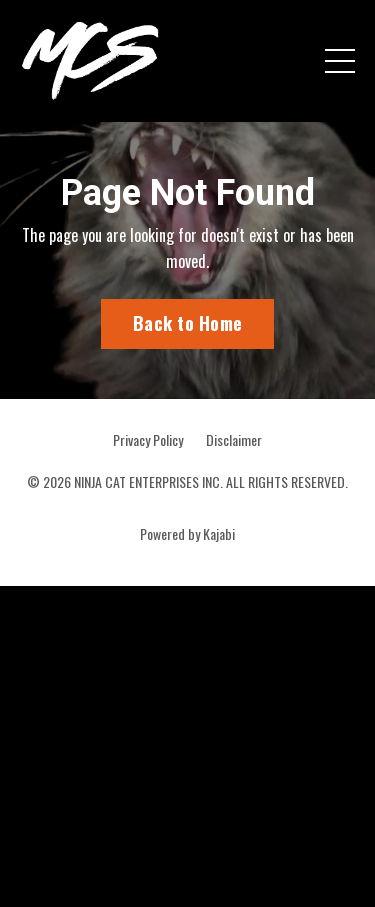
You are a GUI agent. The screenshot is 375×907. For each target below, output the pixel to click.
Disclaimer (234, 439)
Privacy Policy (148, 439)
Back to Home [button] (187, 323)
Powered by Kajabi (187, 533)
